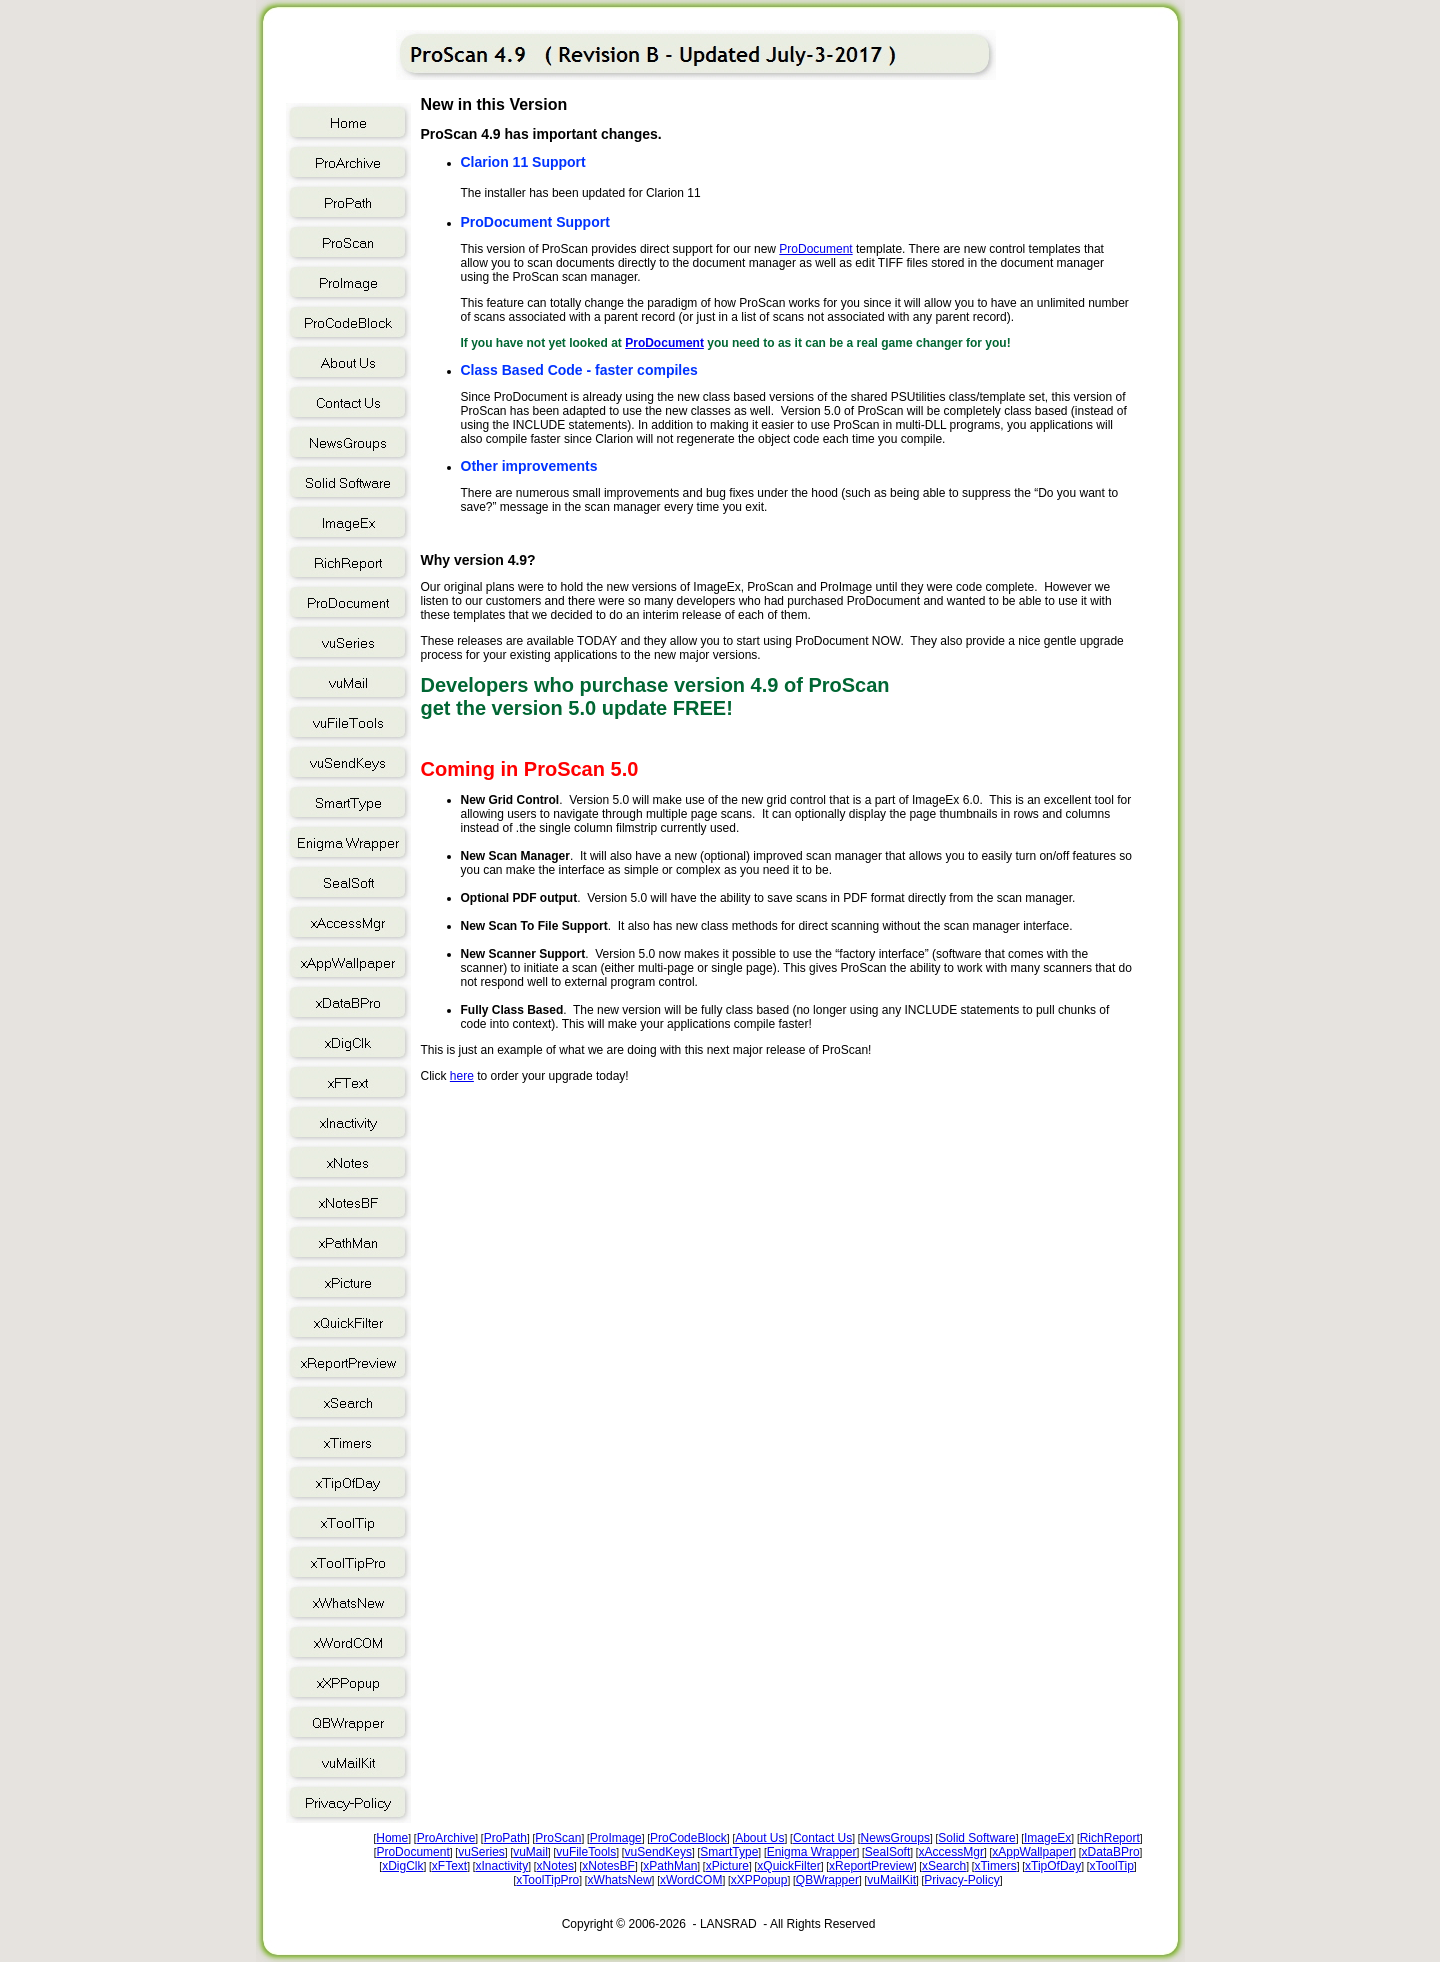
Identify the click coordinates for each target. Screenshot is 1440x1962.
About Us (759, 1838)
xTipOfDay (1053, 1866)
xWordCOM (691, 1880)
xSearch (944, 1866)
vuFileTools (586, 1852)
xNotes (555, 1866)
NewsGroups (895, 1838)
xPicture (727, 1866)
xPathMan (670, 1866)
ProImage (616, 1838)
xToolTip (1112, 1866)
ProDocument (815, 249)
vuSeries (481, 1852)
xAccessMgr (951, 1852)
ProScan (558, 1838)
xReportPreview (871, 1866)
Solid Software (976, 1838)
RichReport (1110, 1838)
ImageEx (1047, 1838)
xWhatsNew (620, 1880)
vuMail (530, 1852)
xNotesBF (608, 1866)
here (462, 1076)
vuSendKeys (658, 1852)
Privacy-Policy (961, 1880)
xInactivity (502, 1866)
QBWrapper (827, 1880)
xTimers (995, 1866)
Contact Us (822, 1838)
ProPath (505, 1838)
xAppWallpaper (1032, 1852)
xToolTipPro (547, 1880)
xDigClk (402, 1866)
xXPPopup (759, 1880)
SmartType (729, 1852)
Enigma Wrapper (812, 1852)
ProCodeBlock (688, 1838)
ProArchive (446, 1838)
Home (392, 1838)
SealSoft (887, 1852)
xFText (449, 1866)
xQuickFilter (788, 1866)
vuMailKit (891, 1880)
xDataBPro (1111, 1852)
